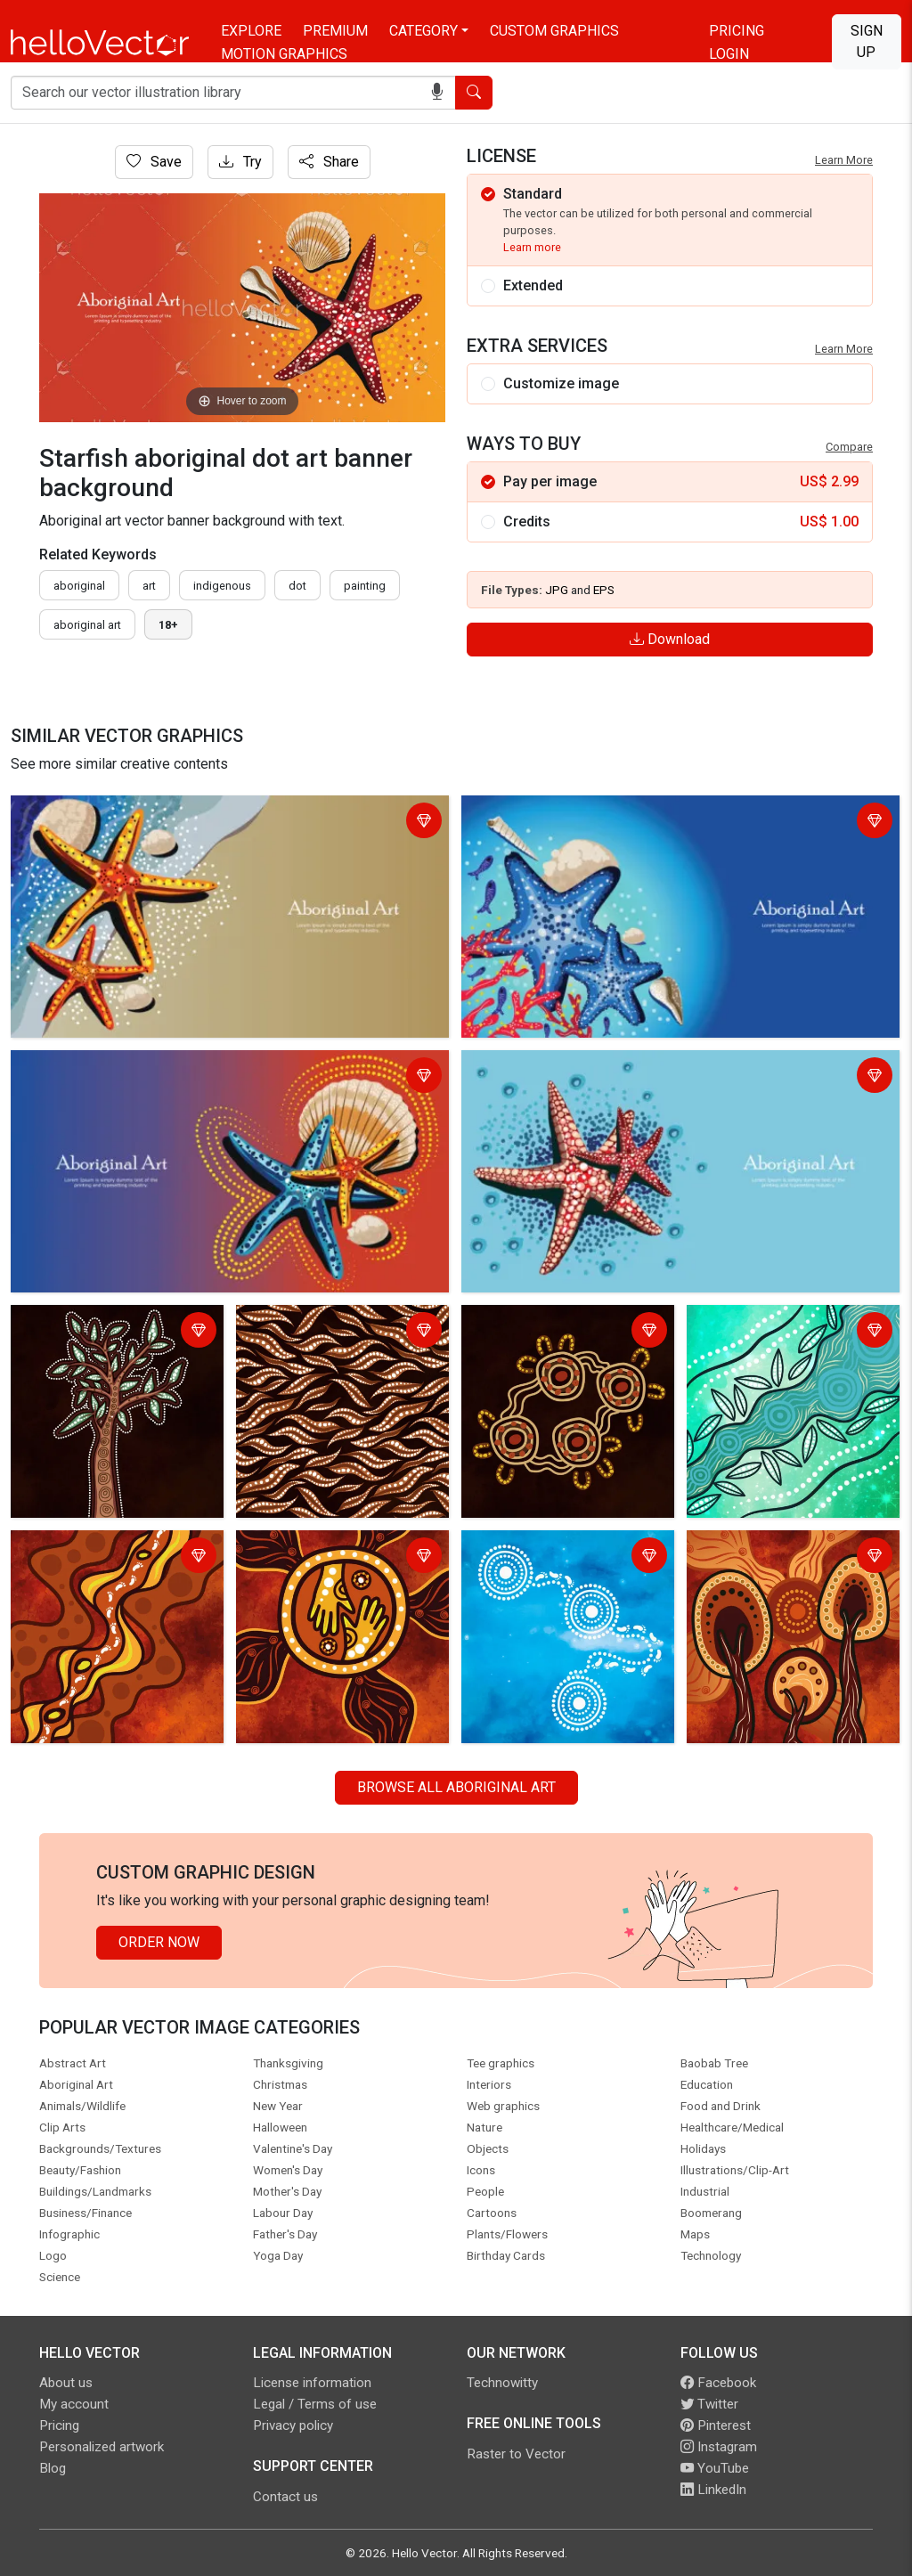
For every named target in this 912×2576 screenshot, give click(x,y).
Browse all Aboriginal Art (456, 1787)
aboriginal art (87, 625)
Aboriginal (79, 585)
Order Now (159, 1942)
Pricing (736, 30)
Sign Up (867, 41)
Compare (849, 446)
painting (365, 585)
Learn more (532, 247)
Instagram (718, 2447)
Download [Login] (670, 639)
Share (329, 161)
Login (729, 53)
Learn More (844, 160)
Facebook (718, 2383)
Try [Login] (240, 161)
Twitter (709, 2404)
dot (297, 585)
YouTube (714, 2468)
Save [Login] (154, 161)
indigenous (222, 585)
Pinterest (715, 2425)
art (149, 585)
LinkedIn (713, 2490)
